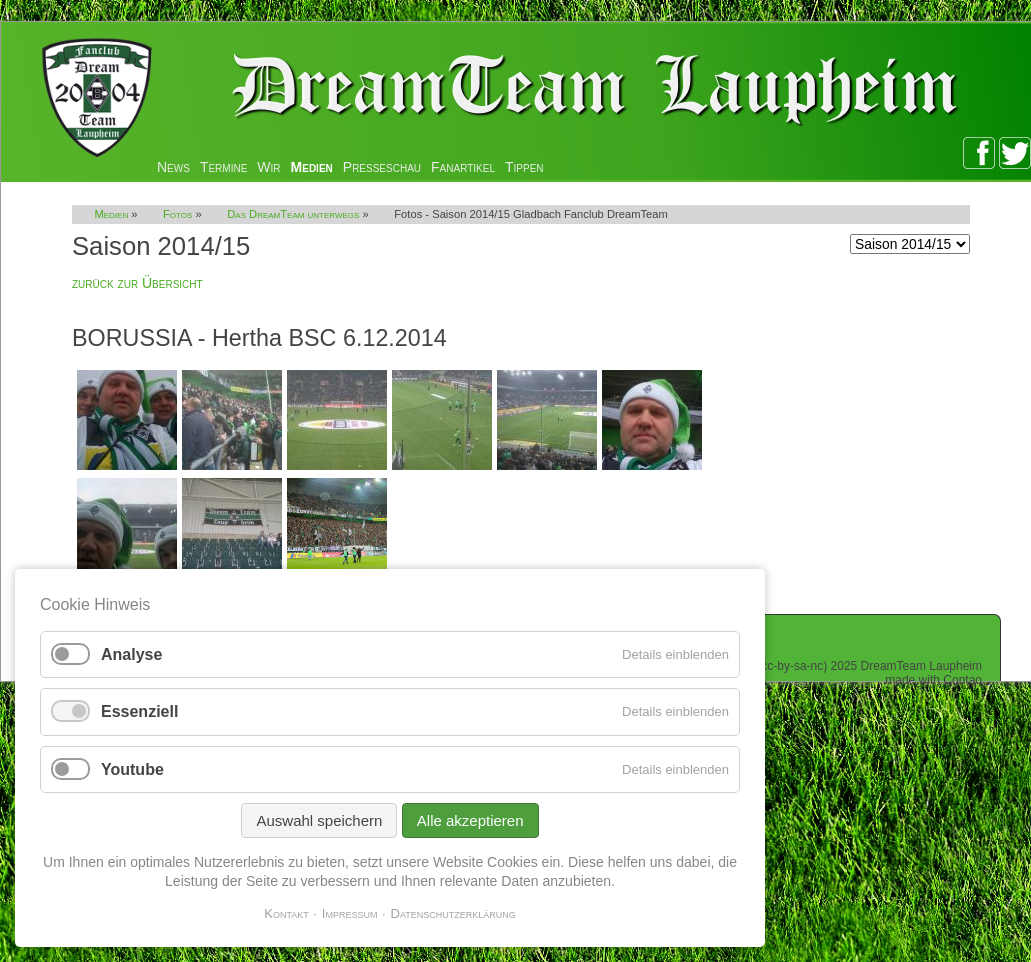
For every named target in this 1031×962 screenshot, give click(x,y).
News (173, 167)
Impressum (350, 913)
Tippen (524, 167)
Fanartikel (463, 167)
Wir (268, 167)
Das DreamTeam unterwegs (293, 214)
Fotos (177, 214)
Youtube (132, 769)
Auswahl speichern (319, 820)
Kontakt (286, 913)
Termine (223, 167)
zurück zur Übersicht (137, 283)
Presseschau (382, 167)
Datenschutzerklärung (453, 913)
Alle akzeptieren (470, 820)
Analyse (131, 654)
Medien (312, 167)
